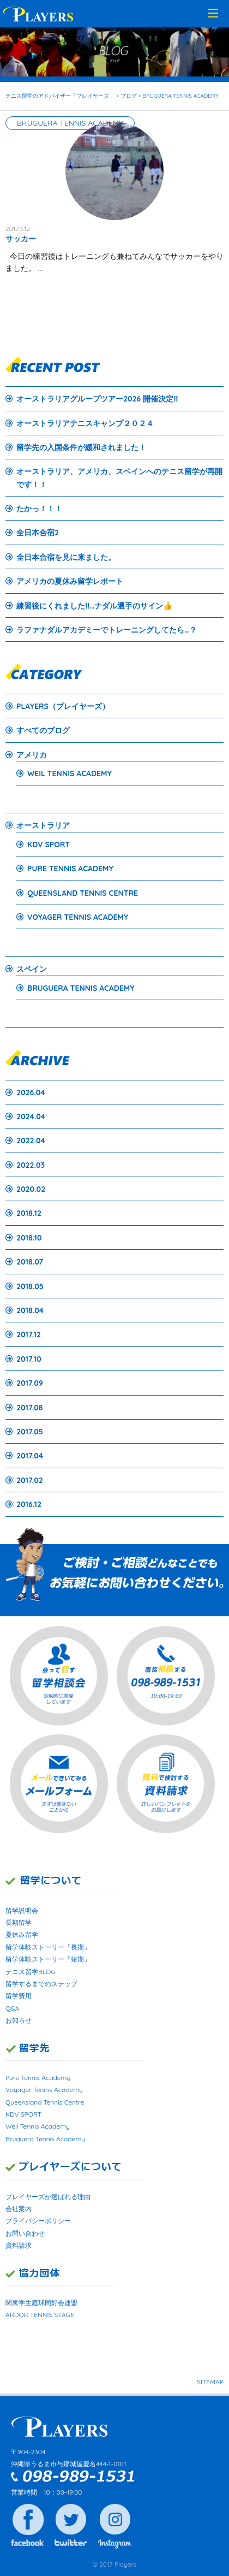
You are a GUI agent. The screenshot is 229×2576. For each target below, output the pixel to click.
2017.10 (28, 1359)
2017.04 (29, 1456)
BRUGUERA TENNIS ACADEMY (81, 988)
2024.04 (30, 1116)
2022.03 (30, 1165)
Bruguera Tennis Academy (45, 2139)
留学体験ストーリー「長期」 (48, 1947)
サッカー (20, 239)
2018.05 (30, 1286)
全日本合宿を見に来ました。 (66, 557)
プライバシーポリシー (38, 2221)
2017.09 (29, 1383)
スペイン (31, 969)
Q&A (12, 2008)
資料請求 (18, 2245)
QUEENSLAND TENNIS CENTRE (82, 893)
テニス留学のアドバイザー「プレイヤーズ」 (59, 95)
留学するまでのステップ (41, 1984)
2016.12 (28, 1504)
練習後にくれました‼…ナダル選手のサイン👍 (94, 606)
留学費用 (18, 1996)
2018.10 (29, 1238)
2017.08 (29, 1408)
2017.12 (28, 1334)
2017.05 (29, 1432)
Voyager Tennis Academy (44, 2089)
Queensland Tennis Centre (44, 2102)
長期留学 (18, 1922)
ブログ (128, 95)
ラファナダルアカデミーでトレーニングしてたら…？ (106, 630)
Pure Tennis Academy (37, 2077)
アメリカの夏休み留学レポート (69, 581)
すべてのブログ (43, 730)
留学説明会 (21, 1910)
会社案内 (18, 2209)
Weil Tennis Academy (37, 2126)
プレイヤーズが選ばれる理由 (48, 2197)
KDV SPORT (48, 844)
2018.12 (28, 1213)
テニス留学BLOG (30, 1972)
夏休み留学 (21, 1934)
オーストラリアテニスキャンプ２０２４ (85, 423)
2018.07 (29, 1262)
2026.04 (30, 1092)
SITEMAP (210, 2382)
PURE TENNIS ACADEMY (70, 868)
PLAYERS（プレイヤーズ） (63, 706)
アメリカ (31, 755)
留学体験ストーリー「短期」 (48, 1959)
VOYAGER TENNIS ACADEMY (77, 917)
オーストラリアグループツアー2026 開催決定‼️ (97, 399)
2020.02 (30, 1189)
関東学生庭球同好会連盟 (41, 2303)
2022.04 (30, 1140)
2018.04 (30, 1310)
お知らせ (18, 2020)
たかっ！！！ (39, 508)
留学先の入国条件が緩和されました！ (81, 447)
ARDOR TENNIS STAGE (39, 2315)
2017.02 (29, 1480)
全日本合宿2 (37, 532)
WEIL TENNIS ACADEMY (69, 773)
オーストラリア (43, 825)
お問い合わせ (25, 2233)
